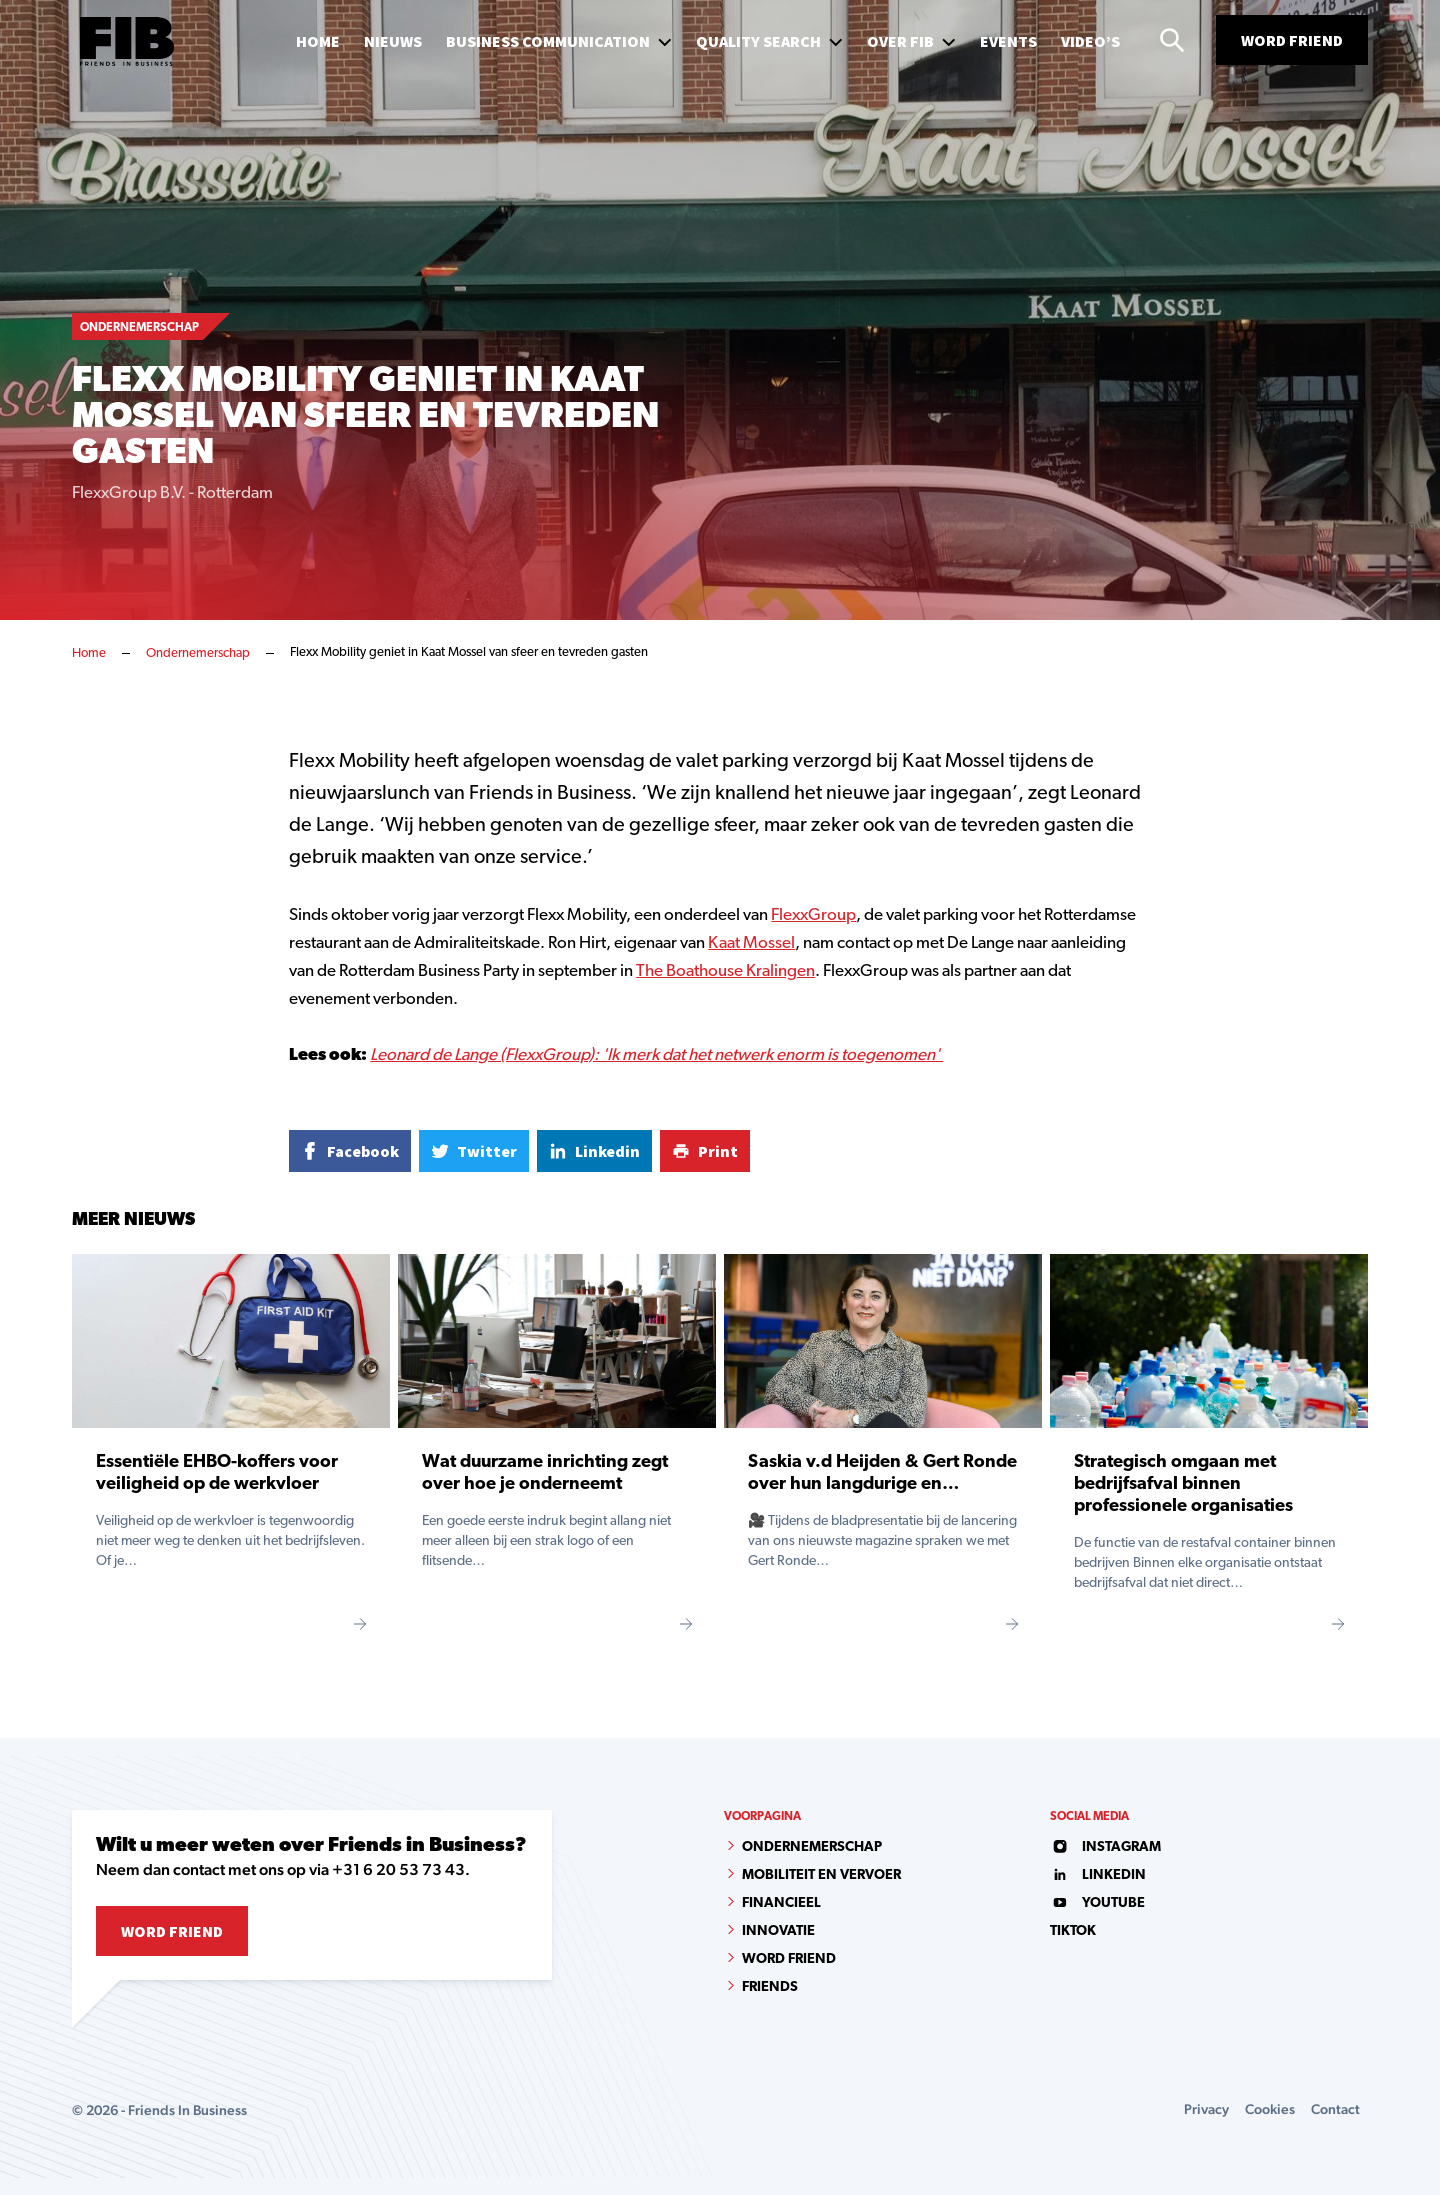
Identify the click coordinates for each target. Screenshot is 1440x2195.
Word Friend (1292, 40)
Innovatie (778, 1931)
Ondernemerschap (198, 653)
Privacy (1206, 2109)
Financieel (781, 1903)
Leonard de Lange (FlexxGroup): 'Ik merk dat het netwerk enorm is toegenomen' (656, 1055)
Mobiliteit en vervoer (821, 1875)
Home (89, 653)
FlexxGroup (813, 915)
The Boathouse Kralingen (725, 971)
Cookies (1270, 2109)
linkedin (1098, 1875)
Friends (770, 1987)
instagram (1105, 1847)
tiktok (1073, 1931)
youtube (1097, 1903)
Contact (1335, 2109)
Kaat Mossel (751, 943)
